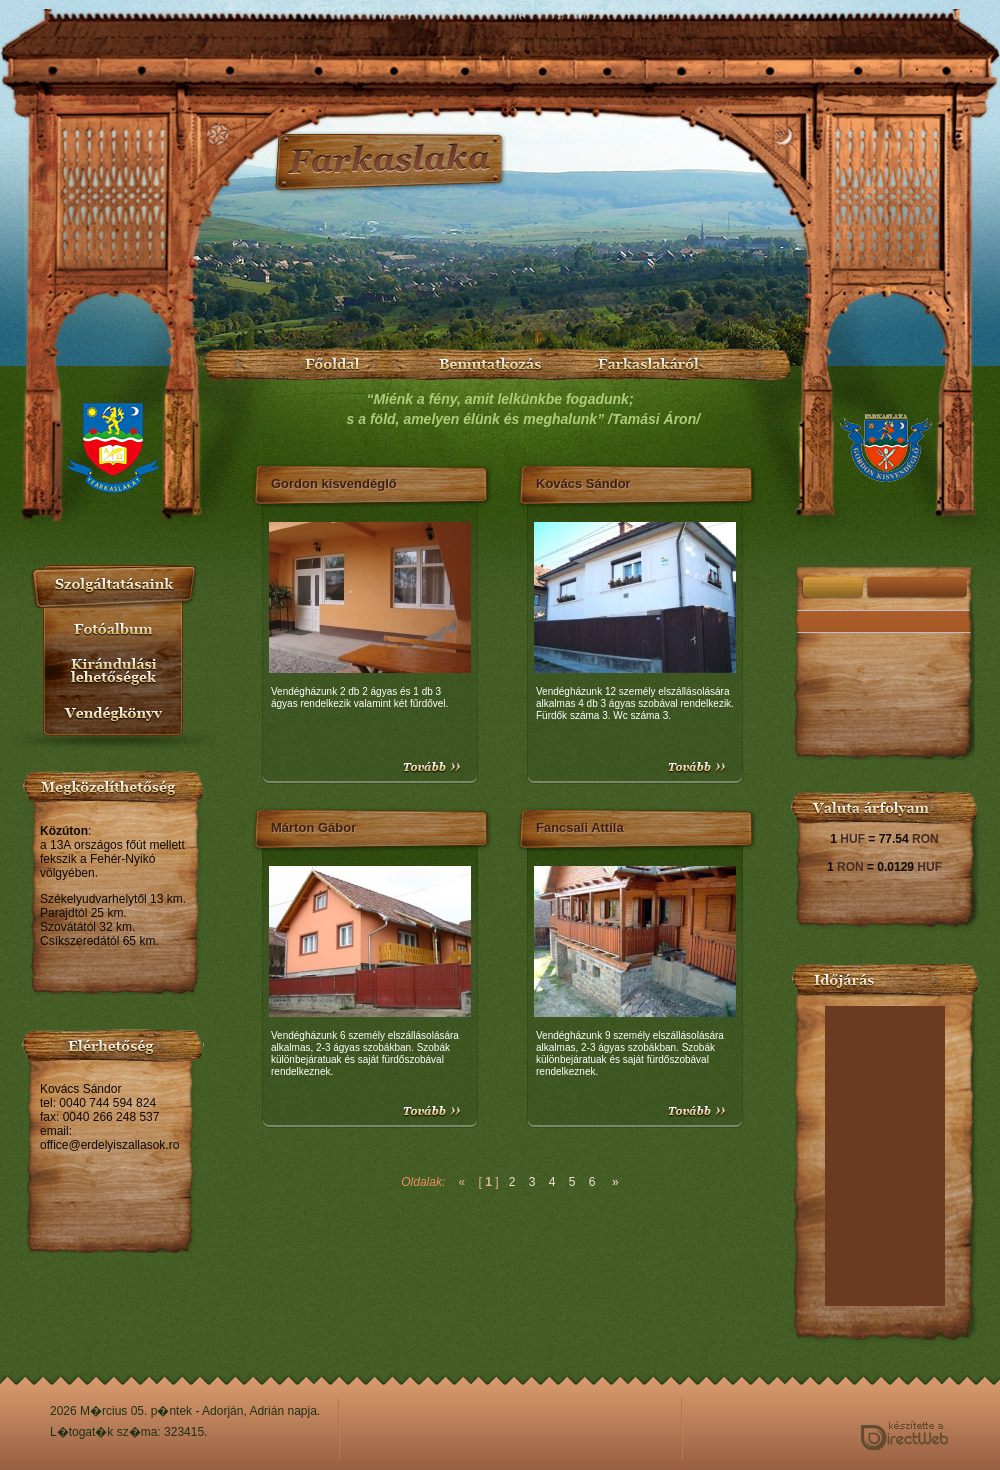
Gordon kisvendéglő (334, 483)
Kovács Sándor (583, 483)
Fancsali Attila (580, 827)
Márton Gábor (313, 827)
